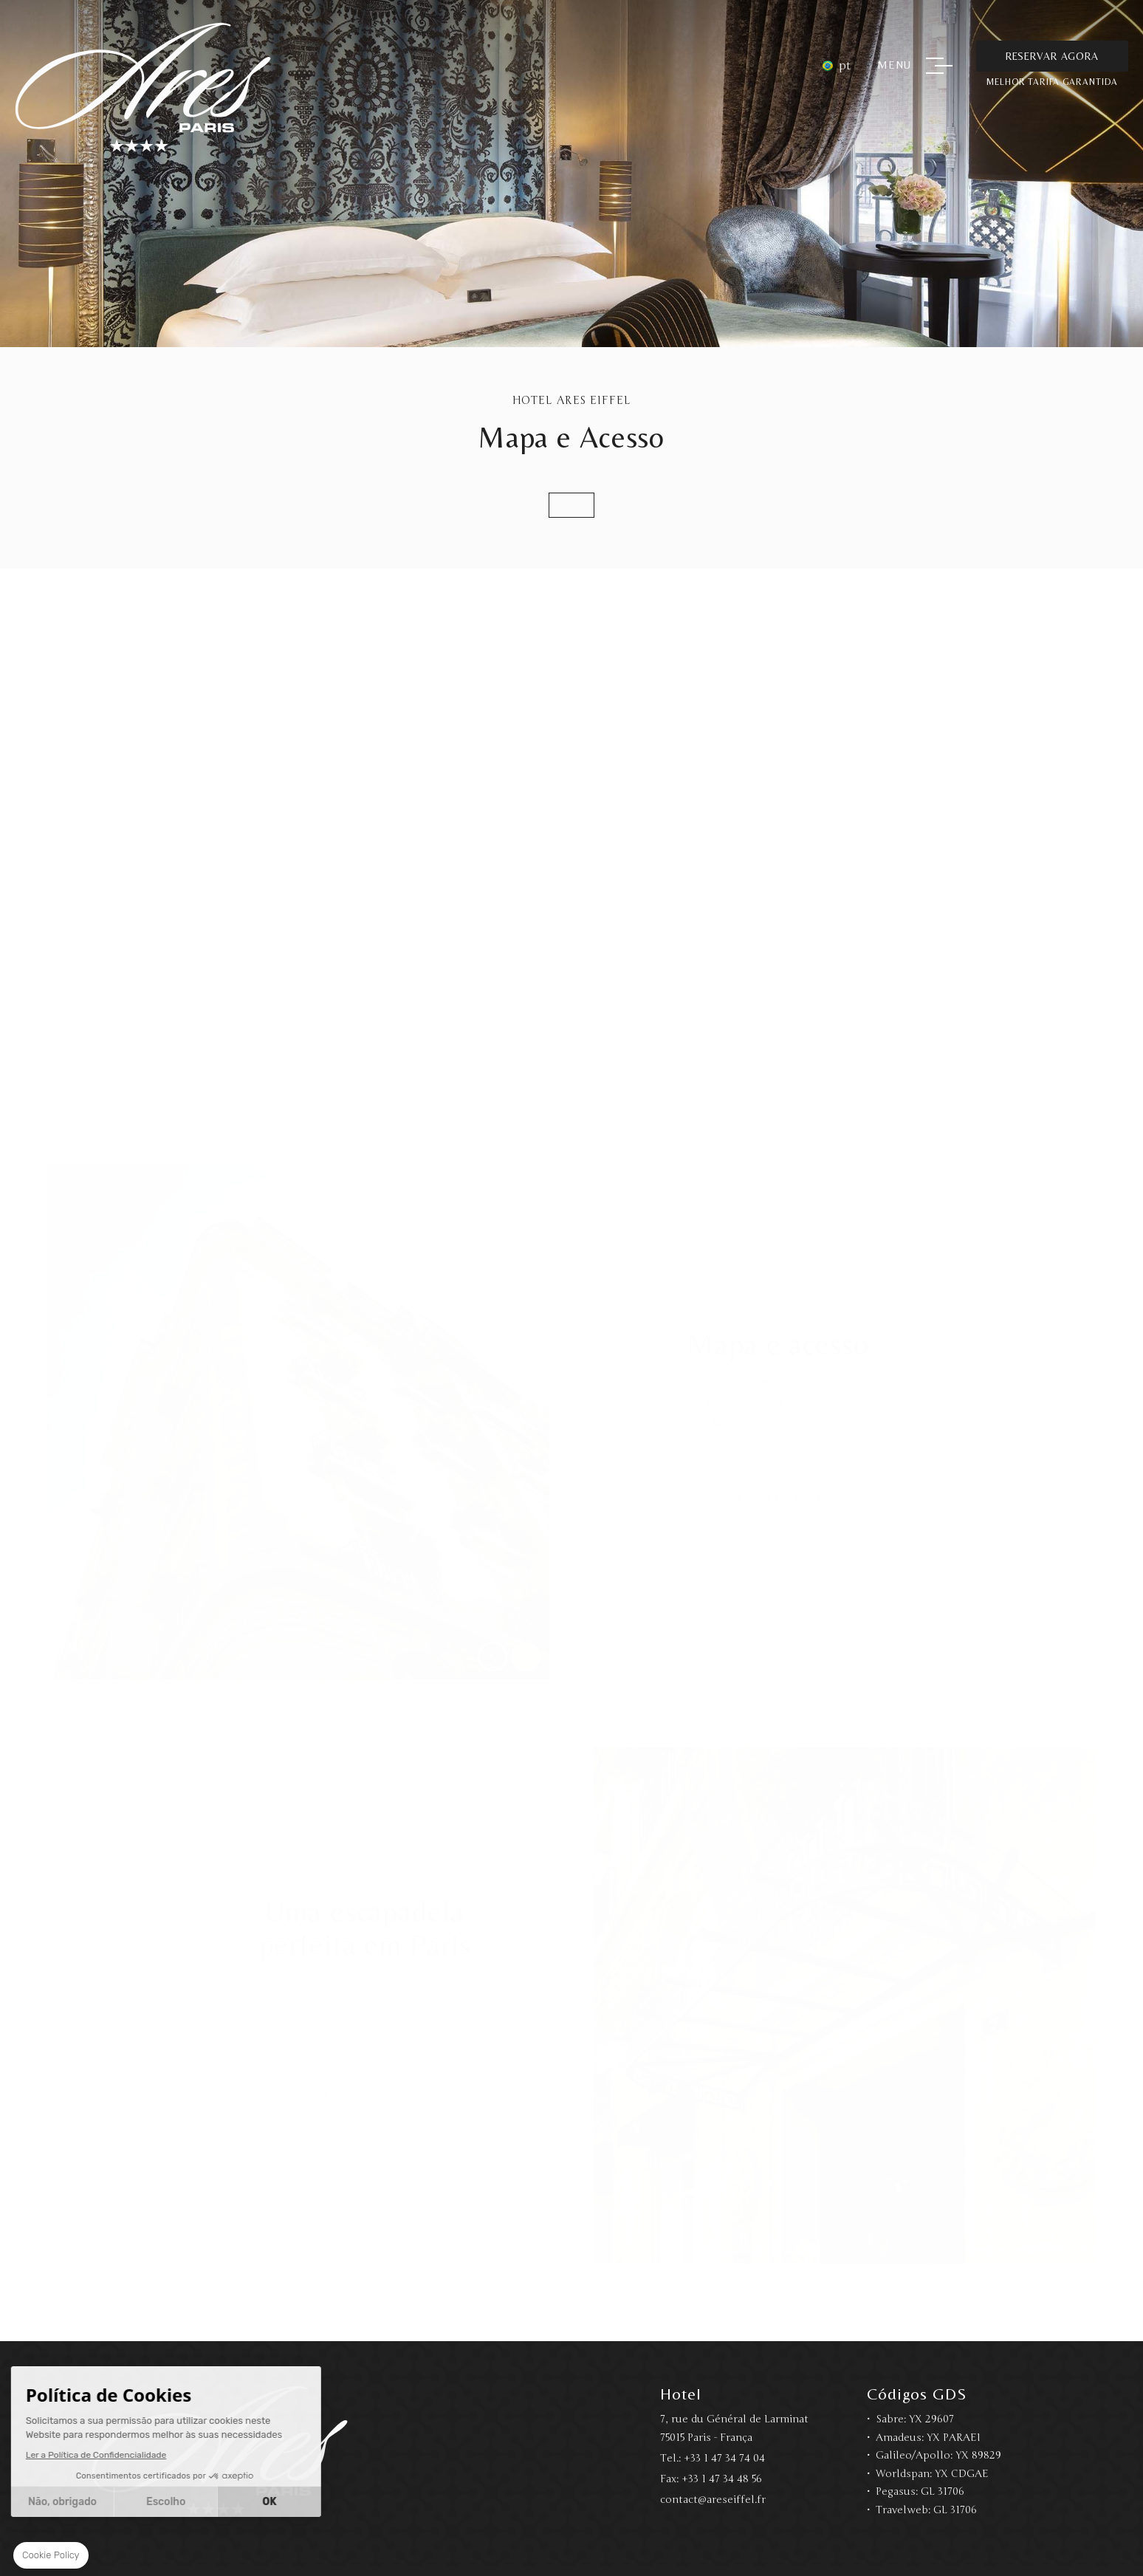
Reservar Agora (1052, 56)
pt (845, 66)
